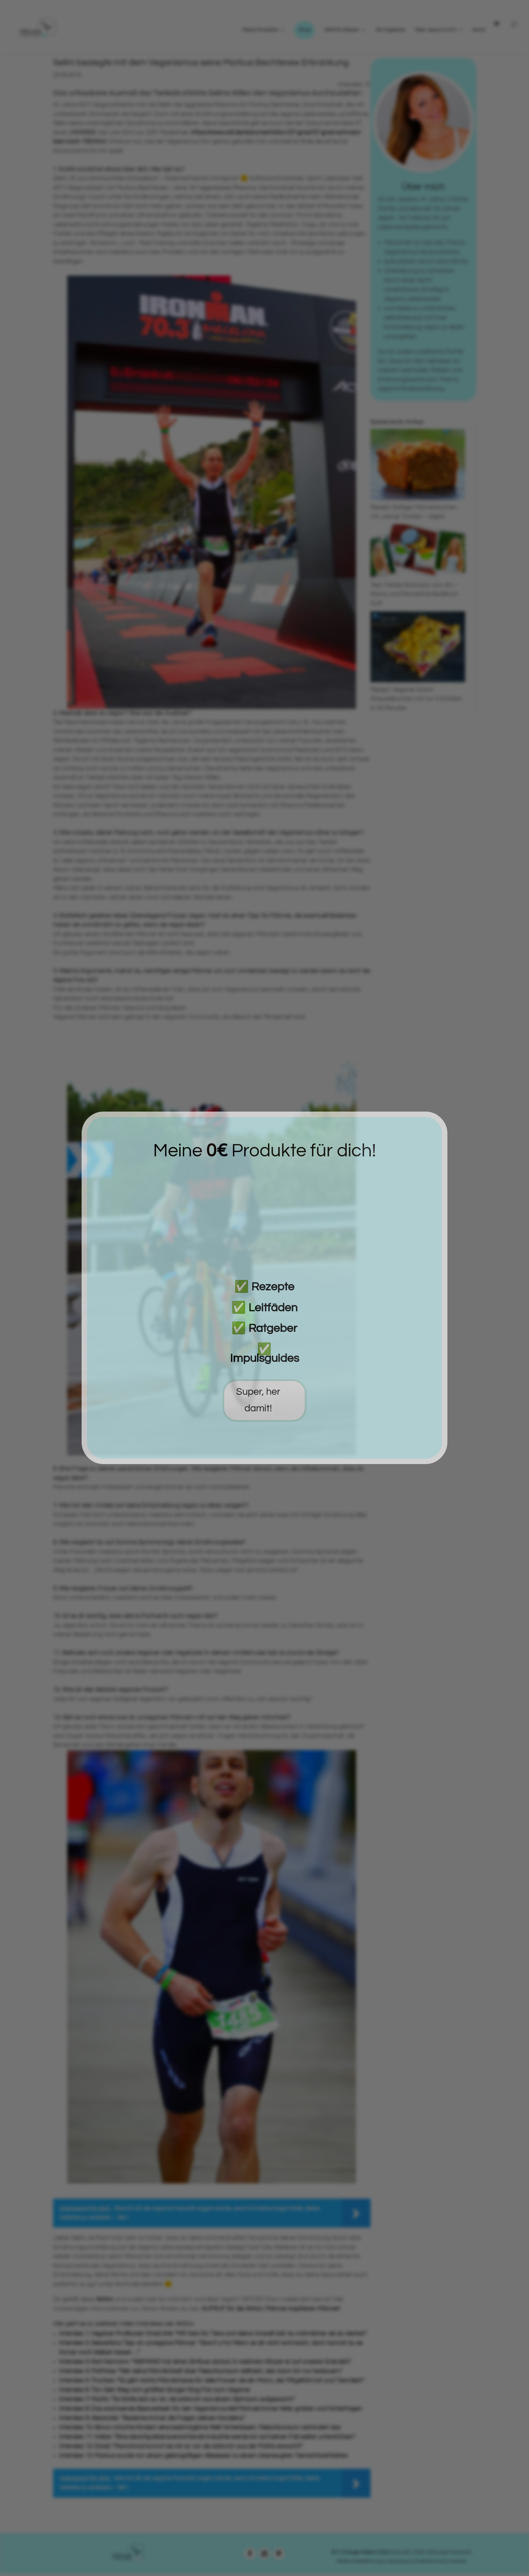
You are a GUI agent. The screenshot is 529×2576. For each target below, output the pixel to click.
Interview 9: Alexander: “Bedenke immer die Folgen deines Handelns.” (152, 2418)
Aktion (104, 2299)
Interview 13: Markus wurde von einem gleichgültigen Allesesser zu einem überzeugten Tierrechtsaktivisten (203, 2455)
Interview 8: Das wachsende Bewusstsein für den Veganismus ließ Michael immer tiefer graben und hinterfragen (210, 2409)
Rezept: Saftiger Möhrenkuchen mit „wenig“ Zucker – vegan (417, 507)
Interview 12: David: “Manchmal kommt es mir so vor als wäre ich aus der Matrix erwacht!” (181, 2446)
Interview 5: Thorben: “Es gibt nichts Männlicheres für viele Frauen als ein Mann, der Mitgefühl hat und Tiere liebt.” (211, 2380)
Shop (305, 30)
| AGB (418, 2552)
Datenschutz (430, 2561)
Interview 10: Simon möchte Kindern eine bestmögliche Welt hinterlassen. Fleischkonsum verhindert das (200, 2427)
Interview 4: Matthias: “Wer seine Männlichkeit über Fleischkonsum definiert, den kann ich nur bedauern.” (200, 2371)
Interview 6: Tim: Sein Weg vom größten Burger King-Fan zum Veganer (154, 2390)
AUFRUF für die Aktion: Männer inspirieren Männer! (270, 2309)
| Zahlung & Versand (448, 2552)
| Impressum (398, 2561)
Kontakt (401, 2552)
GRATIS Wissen (341, 30)
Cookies (457, 2561)
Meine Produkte (260, 30)
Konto (479, 30)
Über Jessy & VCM (435, 30)
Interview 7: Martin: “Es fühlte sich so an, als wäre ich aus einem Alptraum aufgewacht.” (177, 2399)
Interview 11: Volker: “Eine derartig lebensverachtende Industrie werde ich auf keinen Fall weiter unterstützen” (207, 2437)
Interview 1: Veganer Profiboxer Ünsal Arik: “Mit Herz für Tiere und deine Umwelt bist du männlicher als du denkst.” (213, 2333)
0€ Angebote (390, 30)
